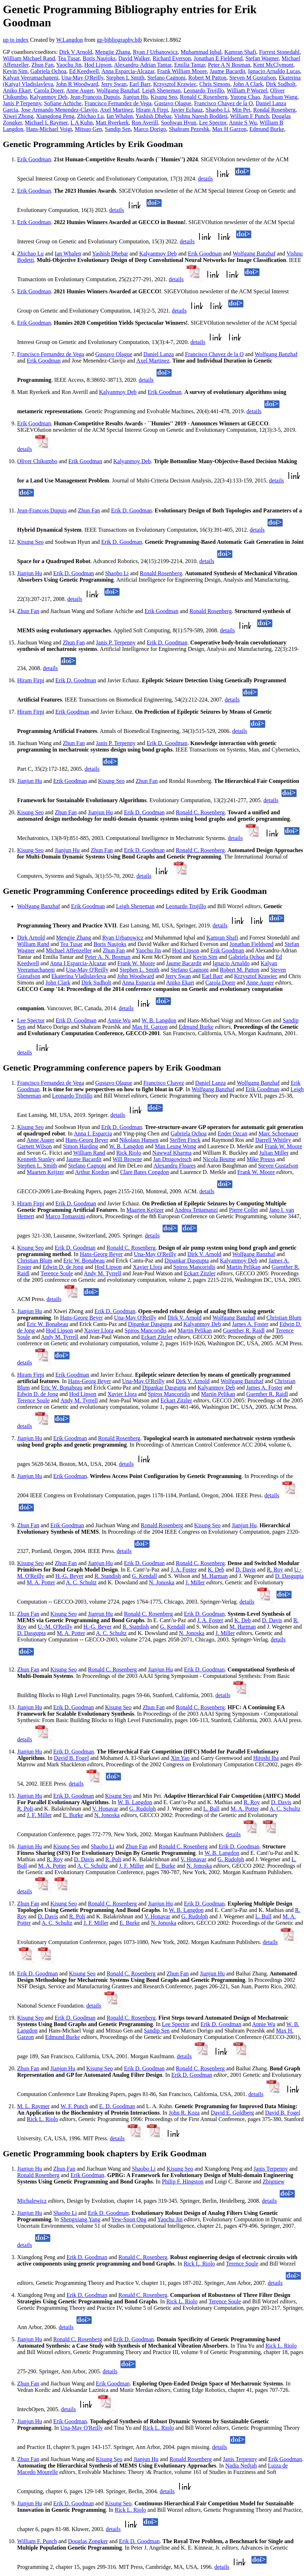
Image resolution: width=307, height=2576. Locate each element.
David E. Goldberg (232, 2113)
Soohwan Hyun (178, 123)
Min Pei (241, 110)
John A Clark (248, 84)
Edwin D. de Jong (63, 1267)
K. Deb (216, 1570)
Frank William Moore (182, 71)
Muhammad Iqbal (201, 52)
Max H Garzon (229, 129)
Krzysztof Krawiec (174, 84)
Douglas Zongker (88, 2541)
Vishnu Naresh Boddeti (200, 116)
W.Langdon (69, 40)
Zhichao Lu (90, 116)
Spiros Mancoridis (194, 1267)
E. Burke (73, 1815)
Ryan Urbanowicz (122, 938)
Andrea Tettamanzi (196, 1210)
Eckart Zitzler (199, 1273)
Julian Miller (273, 1153)
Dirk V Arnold (75, 52)
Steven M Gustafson (252, 78)
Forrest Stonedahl (279, 52)
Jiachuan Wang (280, 97)
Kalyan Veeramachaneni (31, 78)
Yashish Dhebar (153, 116)
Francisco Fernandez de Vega (117, 103)
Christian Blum (34, 1260)
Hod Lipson (97, 65)
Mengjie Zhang (112, 52)
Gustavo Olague (172, 103)
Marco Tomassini (65, 1216)
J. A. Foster (184, 1570)
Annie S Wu (243, 123)
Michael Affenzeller (68, 950)
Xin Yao (180, 1758)
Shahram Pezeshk (189, 129)
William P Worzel (247, 90)
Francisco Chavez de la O (223, 103)
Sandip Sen (118, 129)
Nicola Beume (219, 1159)
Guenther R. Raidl (244, 1330)
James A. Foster (250, 1324)
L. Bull (211, 1809)
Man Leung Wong (175, 1146)
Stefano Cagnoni (166, 78)
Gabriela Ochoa (48, 71)
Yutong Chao (245, 97)
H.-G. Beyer (69, 1576)
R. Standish (108, 1576)
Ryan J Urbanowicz (155, 52)
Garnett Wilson (34, 1146)
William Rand (33, 944)
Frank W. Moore (136, 963)
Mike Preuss (261, 1159)
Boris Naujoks (99, 58)
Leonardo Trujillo (203, 90)
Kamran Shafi (240, 52)
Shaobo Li (217, 110)
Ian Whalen (119, 116)
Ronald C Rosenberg (203, 97)
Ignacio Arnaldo (231, 963)
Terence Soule (56, 1273)
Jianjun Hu (135, 97)
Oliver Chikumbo (37, 461)
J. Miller (195, 1582)
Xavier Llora (147, 1267)
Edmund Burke (266, 129)
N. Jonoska (161, 1582)
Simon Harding (80, 1146)
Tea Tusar (69, 58)
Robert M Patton (207, 78)
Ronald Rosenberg (161, 573)
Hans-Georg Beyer (86, 1140)
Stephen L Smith (125, 78)
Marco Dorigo (150, 129)
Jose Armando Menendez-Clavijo (59, 110)
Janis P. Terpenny (116, 642)
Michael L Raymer (46, 123)
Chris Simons (214, 84)
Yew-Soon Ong (128, 2219)
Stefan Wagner (261, 58)
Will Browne (127, 1159)
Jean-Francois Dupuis (95, 97)
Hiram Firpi (30, 680)
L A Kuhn (81, 123)
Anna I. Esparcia (93, 1133)
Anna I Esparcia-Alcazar (78, 963)
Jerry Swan (114, 84)
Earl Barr (140, 84)
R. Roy (275, 1570)
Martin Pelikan (243, 1267)
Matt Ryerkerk (112, 123)
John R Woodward (77, 84)
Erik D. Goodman (131, 510)
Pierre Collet (243, 1210)
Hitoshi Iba (266, 1758)
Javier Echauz (187, 110)
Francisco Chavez (163, 1083)
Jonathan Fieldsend (251, 944)
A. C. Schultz (81, 1582)
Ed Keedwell (84, 71)
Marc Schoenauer (278, 1133)
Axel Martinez (116, 110)
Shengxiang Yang (80, 2219)
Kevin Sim (15, 71)
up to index (16, 40)
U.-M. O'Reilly (55, 1627)
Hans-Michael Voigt (49, 129)
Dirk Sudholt (280, 84)
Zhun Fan (42, 65)
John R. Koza (184, 2113)
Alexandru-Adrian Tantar (142, 65)
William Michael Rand (29, 58)
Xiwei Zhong (18, 116)
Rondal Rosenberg (274, 110)
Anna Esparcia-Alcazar (127, 71)
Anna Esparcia (138, 983)
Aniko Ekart (17, 90)
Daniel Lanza (158, 354)
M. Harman (214, 1576)
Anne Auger (80, 90)
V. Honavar (105, 1809)
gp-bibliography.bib (119, 40)
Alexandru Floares (175, 1166)
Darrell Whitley (273, 1140)
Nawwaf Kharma (172, 1153)
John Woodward (135, 976)
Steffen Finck (185, 1140)
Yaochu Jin (68, 65)
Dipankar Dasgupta (187, 1260)
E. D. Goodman (117, 2106)
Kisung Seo (164, 97)
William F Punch (249, 116)
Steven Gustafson (278, 1166)
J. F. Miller (39, 1815)
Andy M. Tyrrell (102, 1273)
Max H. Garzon (150, 1027)
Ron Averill (145, 123)
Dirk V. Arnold (204, 1254)
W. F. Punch (74, 2106)
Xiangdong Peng (55, 116)
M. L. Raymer (33, 2106)
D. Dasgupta (289, 1576)
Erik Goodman (34, 159)
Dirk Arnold (31, 938)
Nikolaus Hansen (138, 1140)
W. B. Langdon (158, 1020)
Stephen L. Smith (140, 970)
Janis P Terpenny (22, 103)
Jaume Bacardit (227, 71)
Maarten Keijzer (45, 1172)
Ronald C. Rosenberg (200, 812)
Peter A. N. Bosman (108, 957)
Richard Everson (171, 58)
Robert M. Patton (240, 970)
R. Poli (25, 1809)
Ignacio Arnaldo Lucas (274, 71)
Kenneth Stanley (36, 1159)
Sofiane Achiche (62, 103)
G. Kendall (144, 1576)
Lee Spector (212, 123)
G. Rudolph (142, 1809)
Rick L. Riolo (42, 2119)
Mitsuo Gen (88, 129)
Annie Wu (118, 1020)
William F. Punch (37, 2541)
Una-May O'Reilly (82, 78)
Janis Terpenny (270, 2169)
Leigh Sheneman (161, 90)
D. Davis (245, 1570)
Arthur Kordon (92, 1172)
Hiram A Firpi (152, 110)
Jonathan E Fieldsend (218, 58)
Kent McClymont (273, 65)
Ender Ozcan (232, 1133)
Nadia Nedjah (241, 2466)
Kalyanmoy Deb (48, 97)
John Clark (57, 983)
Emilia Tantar (189, 65)
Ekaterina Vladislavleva (78, 976)
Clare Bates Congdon (144, 1172)
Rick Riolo (128, 1153)
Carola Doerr (49, 90)
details (205, 179)
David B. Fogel (71, 1758)
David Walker (134, 58)
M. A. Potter (41, 1582)
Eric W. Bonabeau (84, 1260)
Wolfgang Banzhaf (117, 90)
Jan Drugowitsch (172, 1159)
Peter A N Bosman (229, 65)
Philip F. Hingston (183, 2181)
